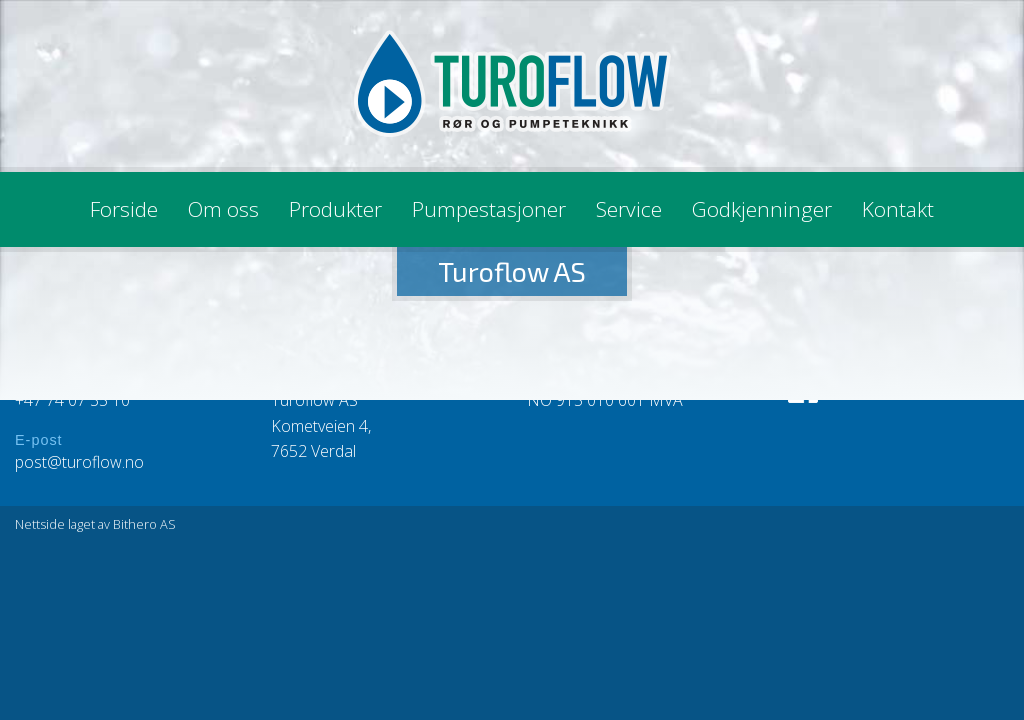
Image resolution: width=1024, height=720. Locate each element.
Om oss (223, 209)
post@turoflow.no (79, 462)
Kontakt (898, 209)
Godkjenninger (762, 209)
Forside (124, 209)
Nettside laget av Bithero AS (95, 524)
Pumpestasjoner (489, 209)
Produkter (335, 209)
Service (629, 209)
